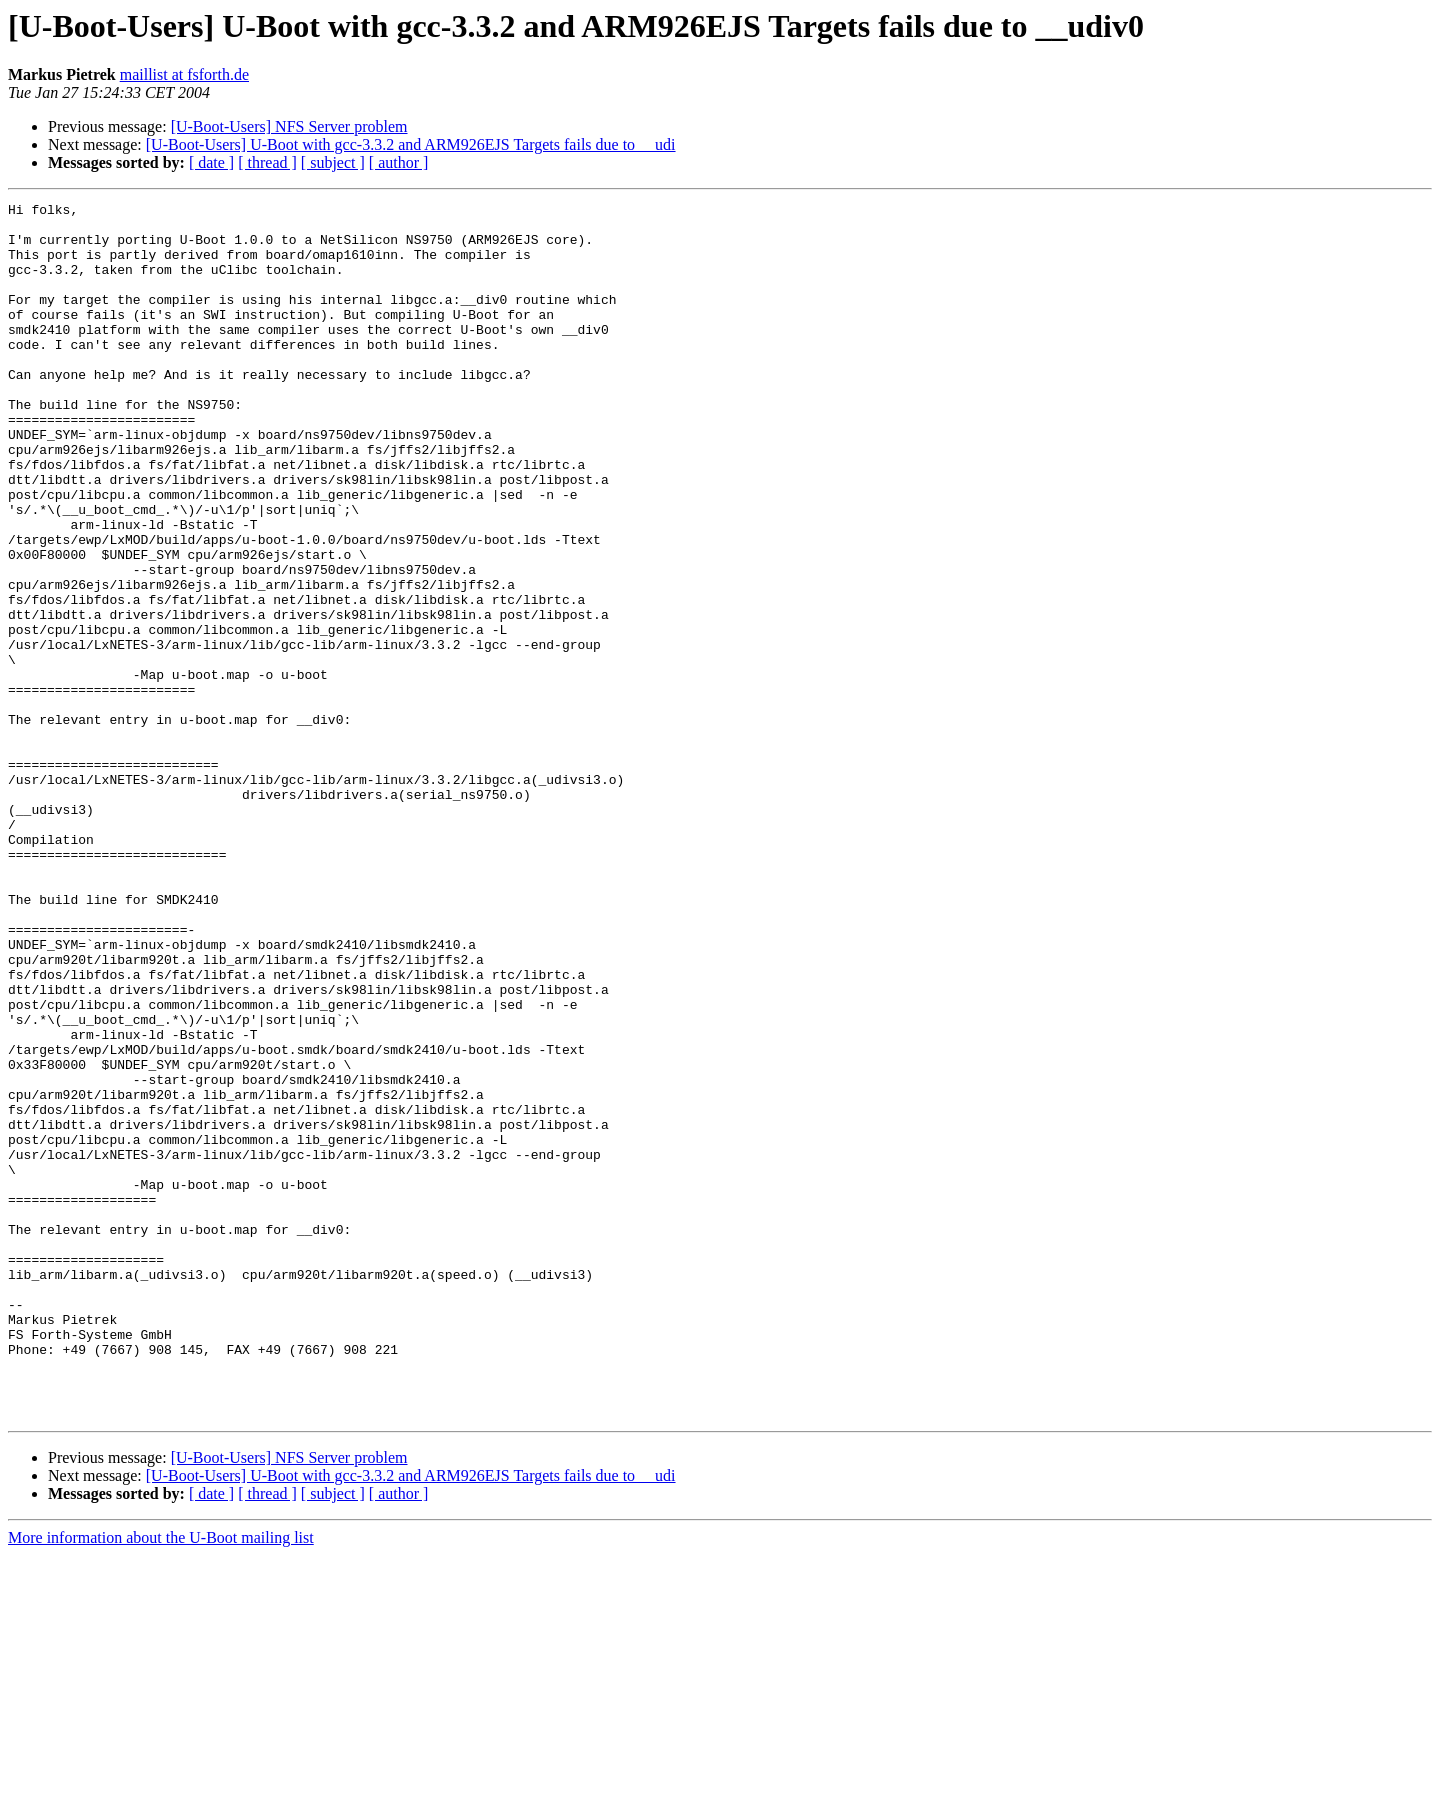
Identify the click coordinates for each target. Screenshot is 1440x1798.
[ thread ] (267, 162)
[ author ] (399, 162)
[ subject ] (333, 162)
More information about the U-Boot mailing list (161, 1780)
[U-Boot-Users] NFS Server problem (289, 126)
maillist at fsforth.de (184, 74)
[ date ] (211, 162)
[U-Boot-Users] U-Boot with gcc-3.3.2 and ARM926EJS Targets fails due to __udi (411, 144)
